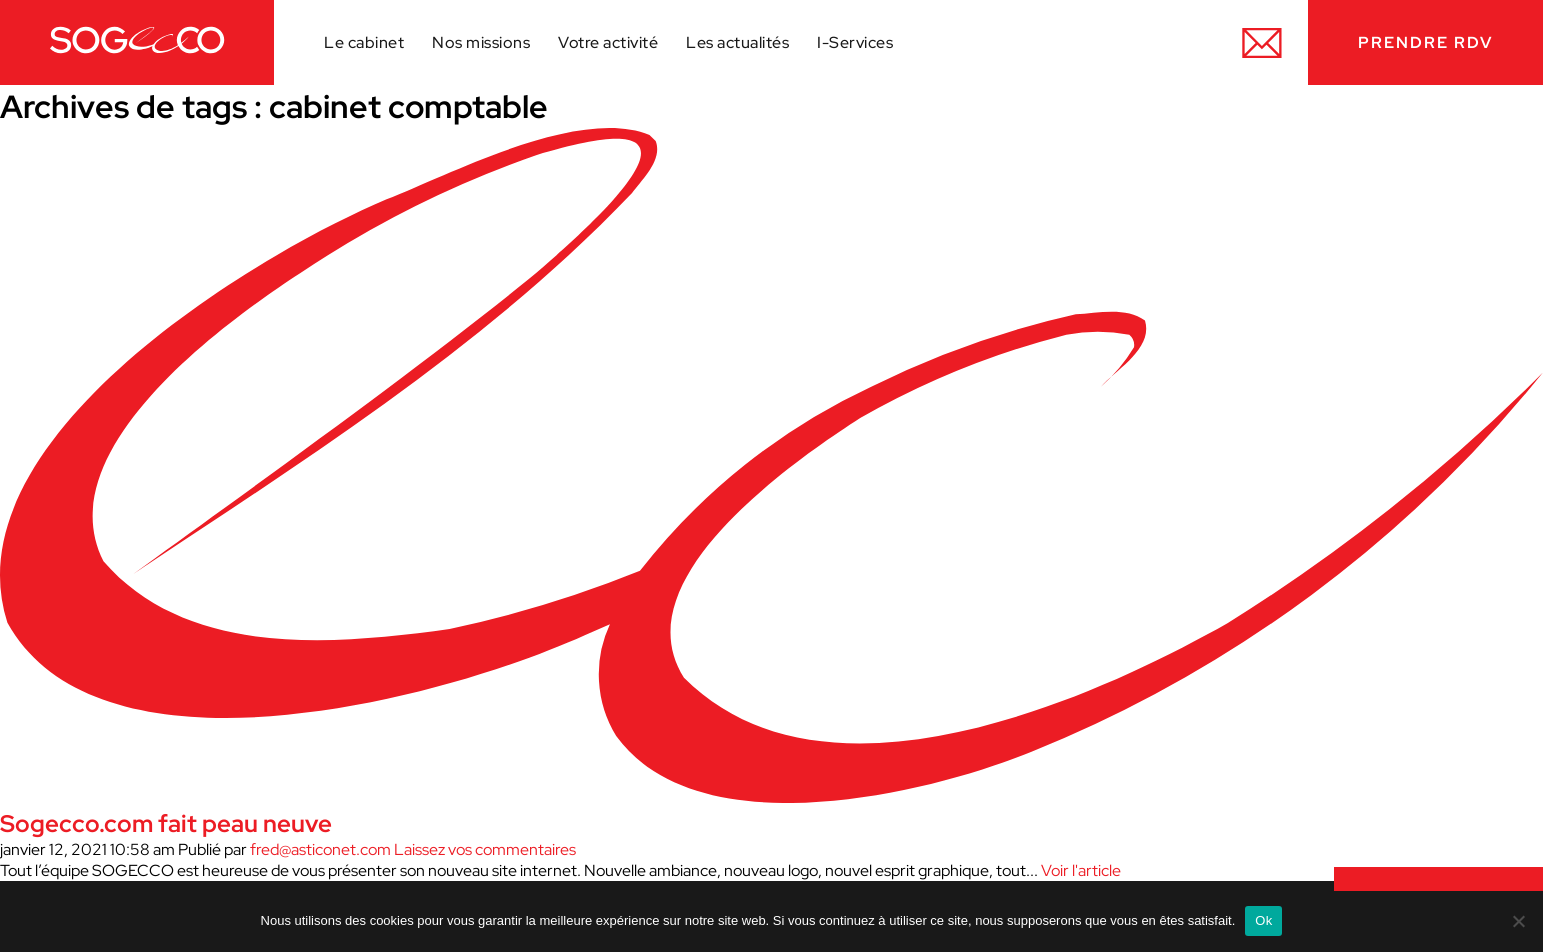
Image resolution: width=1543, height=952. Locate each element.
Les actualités (737, 42)
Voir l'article (1081, 870)
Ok (1263, 920)
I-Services (855, 42)
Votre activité (608, 42)
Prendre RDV (1425, 42)
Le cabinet (364, 42)
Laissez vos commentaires (485, 849)
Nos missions (481, 42)
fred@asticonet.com (320, 849)
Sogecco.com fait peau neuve (166, 823)
